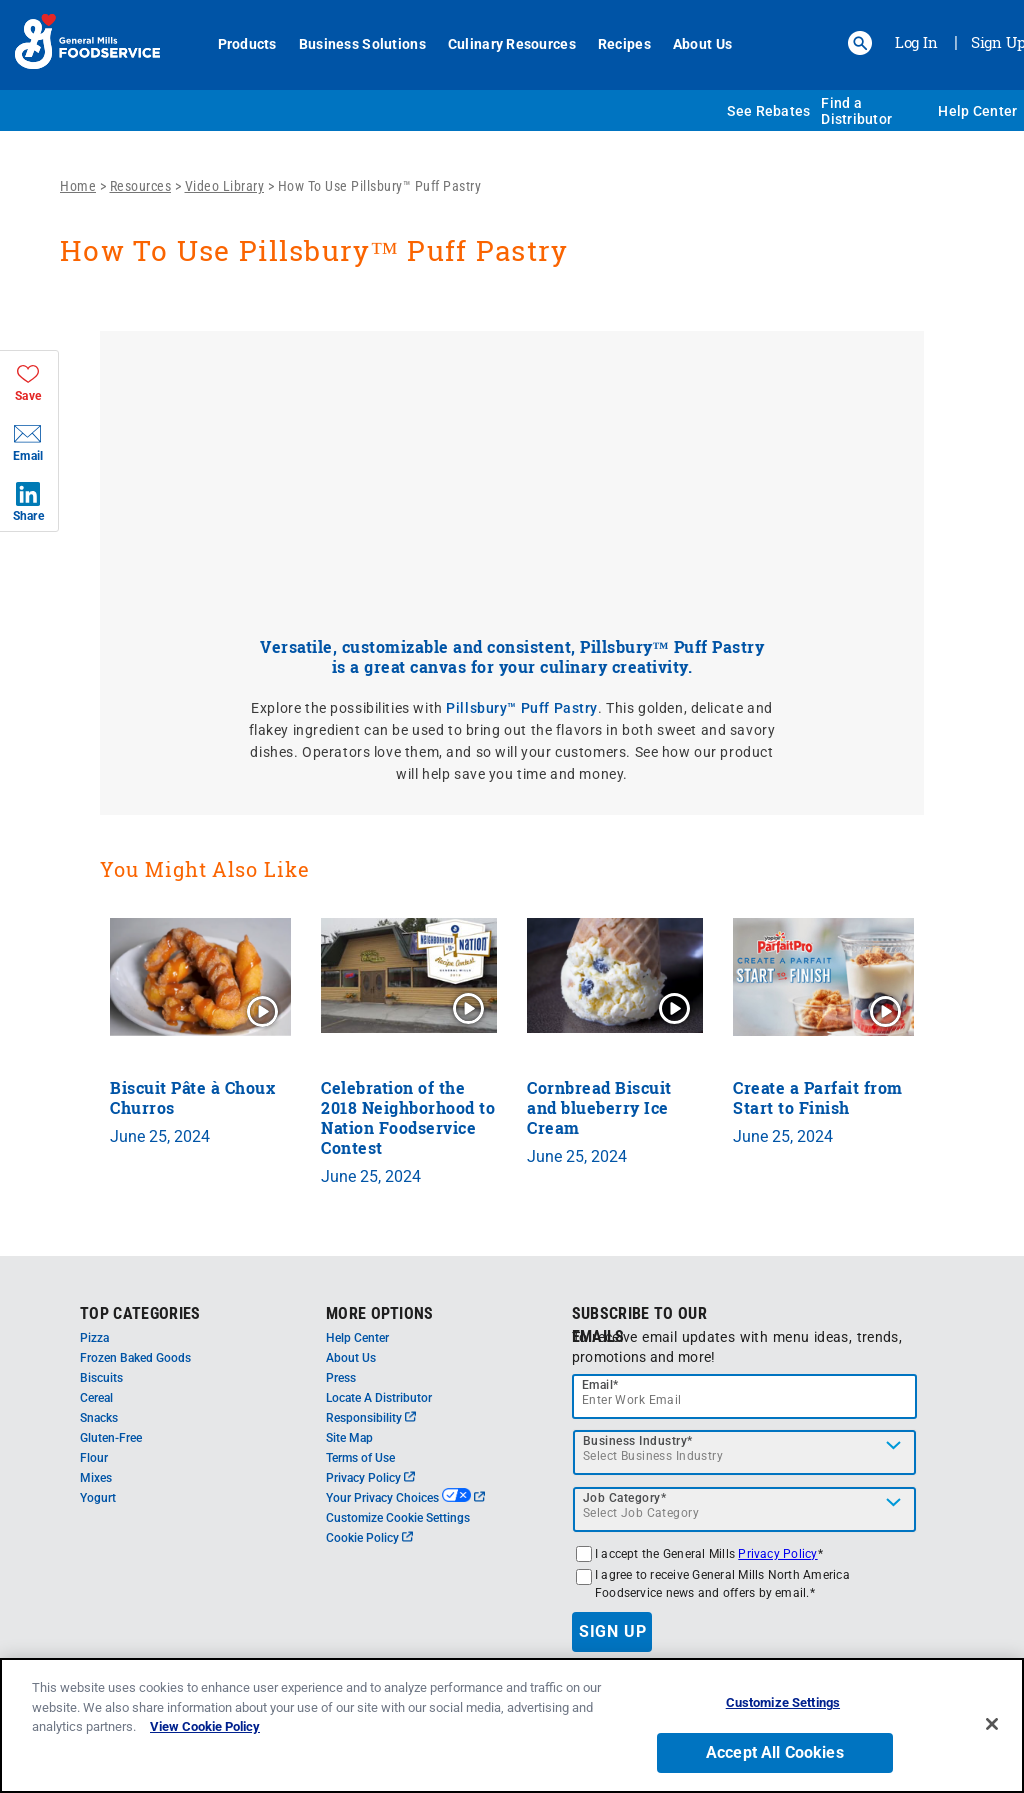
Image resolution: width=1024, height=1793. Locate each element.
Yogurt (98, 1498)
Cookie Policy (369, 1538)
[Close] (992, 1724)
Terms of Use (360, 1458)
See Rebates (768, 111)
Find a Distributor (856, 111)
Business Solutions (362, 44)
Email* (600, 1385)
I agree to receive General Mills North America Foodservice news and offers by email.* (722, 1584)
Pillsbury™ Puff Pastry (522, 708)
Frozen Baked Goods (135, 1358)
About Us (702, 44)
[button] (860, 43)
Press (341, 1378)
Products (247, 44)
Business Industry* (638, 1441)
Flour (94, 1458)
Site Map (349, 1438)
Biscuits (101, 1378)
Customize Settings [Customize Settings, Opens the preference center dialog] (783, 1702)
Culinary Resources (512, 44)
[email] (745, 1396)
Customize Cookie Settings (398, 1518)
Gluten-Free (111, 1438)
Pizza (94, 1338)
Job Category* (625, 1498)
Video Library (225, 186)
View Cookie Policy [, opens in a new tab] (205, 1726)
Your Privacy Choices (405, 1498)
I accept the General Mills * (709, 1554)
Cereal (96, 1398)
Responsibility (371, 1418)
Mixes (96, 1478)
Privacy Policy (370, 1478)
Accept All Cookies (775, 1752)
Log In (916, 42)
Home (78, 186)
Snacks (99, 1418)
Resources (141, 186)
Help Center (977, 111)
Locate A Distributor (379, 1398)
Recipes (624, 44)
